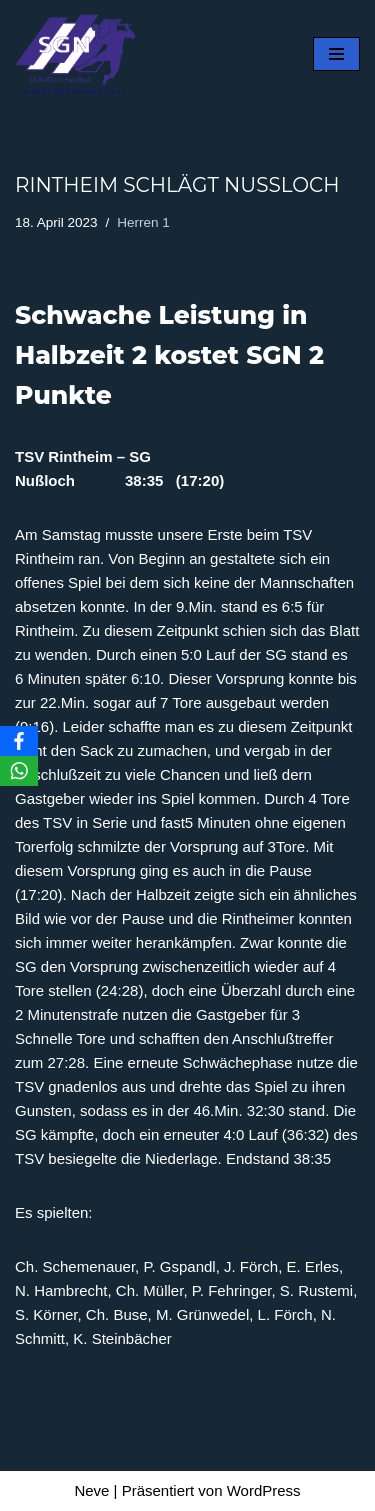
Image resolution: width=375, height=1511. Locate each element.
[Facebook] (19, 741)
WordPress (264, 1490)
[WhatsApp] (19, 771)
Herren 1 (143, 222)
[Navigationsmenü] (336, 54)
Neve (91, 1490)
